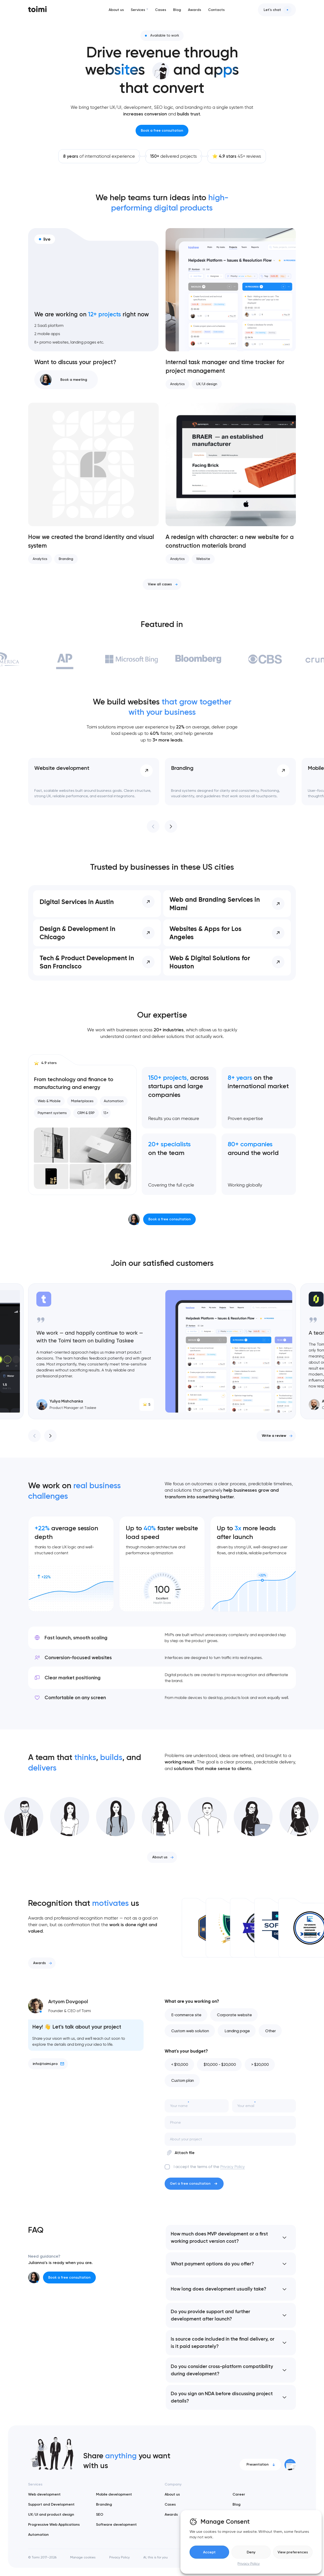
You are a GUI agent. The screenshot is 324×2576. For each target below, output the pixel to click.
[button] (316, 2517)
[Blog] (177, 10)
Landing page (237, 2031)
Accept (209, 2552)
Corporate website (234, 2015)
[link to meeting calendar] (162, 1219)
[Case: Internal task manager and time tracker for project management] (231, 319)
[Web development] (59, 2494)
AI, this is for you (155, 2557)
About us (163, 1868)
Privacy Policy (249, 2563)
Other (270, 2031)
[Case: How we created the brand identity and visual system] (93, 493)
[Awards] (195, 10)
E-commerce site (185, 2015)
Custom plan (182, 2080)
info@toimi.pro (48, 2063)
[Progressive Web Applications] (59, 2524)
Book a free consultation (162, 130)
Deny (251, 2552)
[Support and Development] (59, 2504)
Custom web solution (189, 2031)
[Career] (264, 2494)
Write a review (277, 1446)
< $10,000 (179, 2064)
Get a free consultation (194, 2184)
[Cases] (161, 10)
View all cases (163, 595)
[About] (116, 10)
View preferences (293, 2552)
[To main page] (37, 10)
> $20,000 (259, 2064)
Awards (43, 1973)
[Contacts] (216, 10)
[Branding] (127, 2504)
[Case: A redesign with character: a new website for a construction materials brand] (231, 493)
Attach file (180, 2152)
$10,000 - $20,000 (219, 2064)
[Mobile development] (127, 2494)
